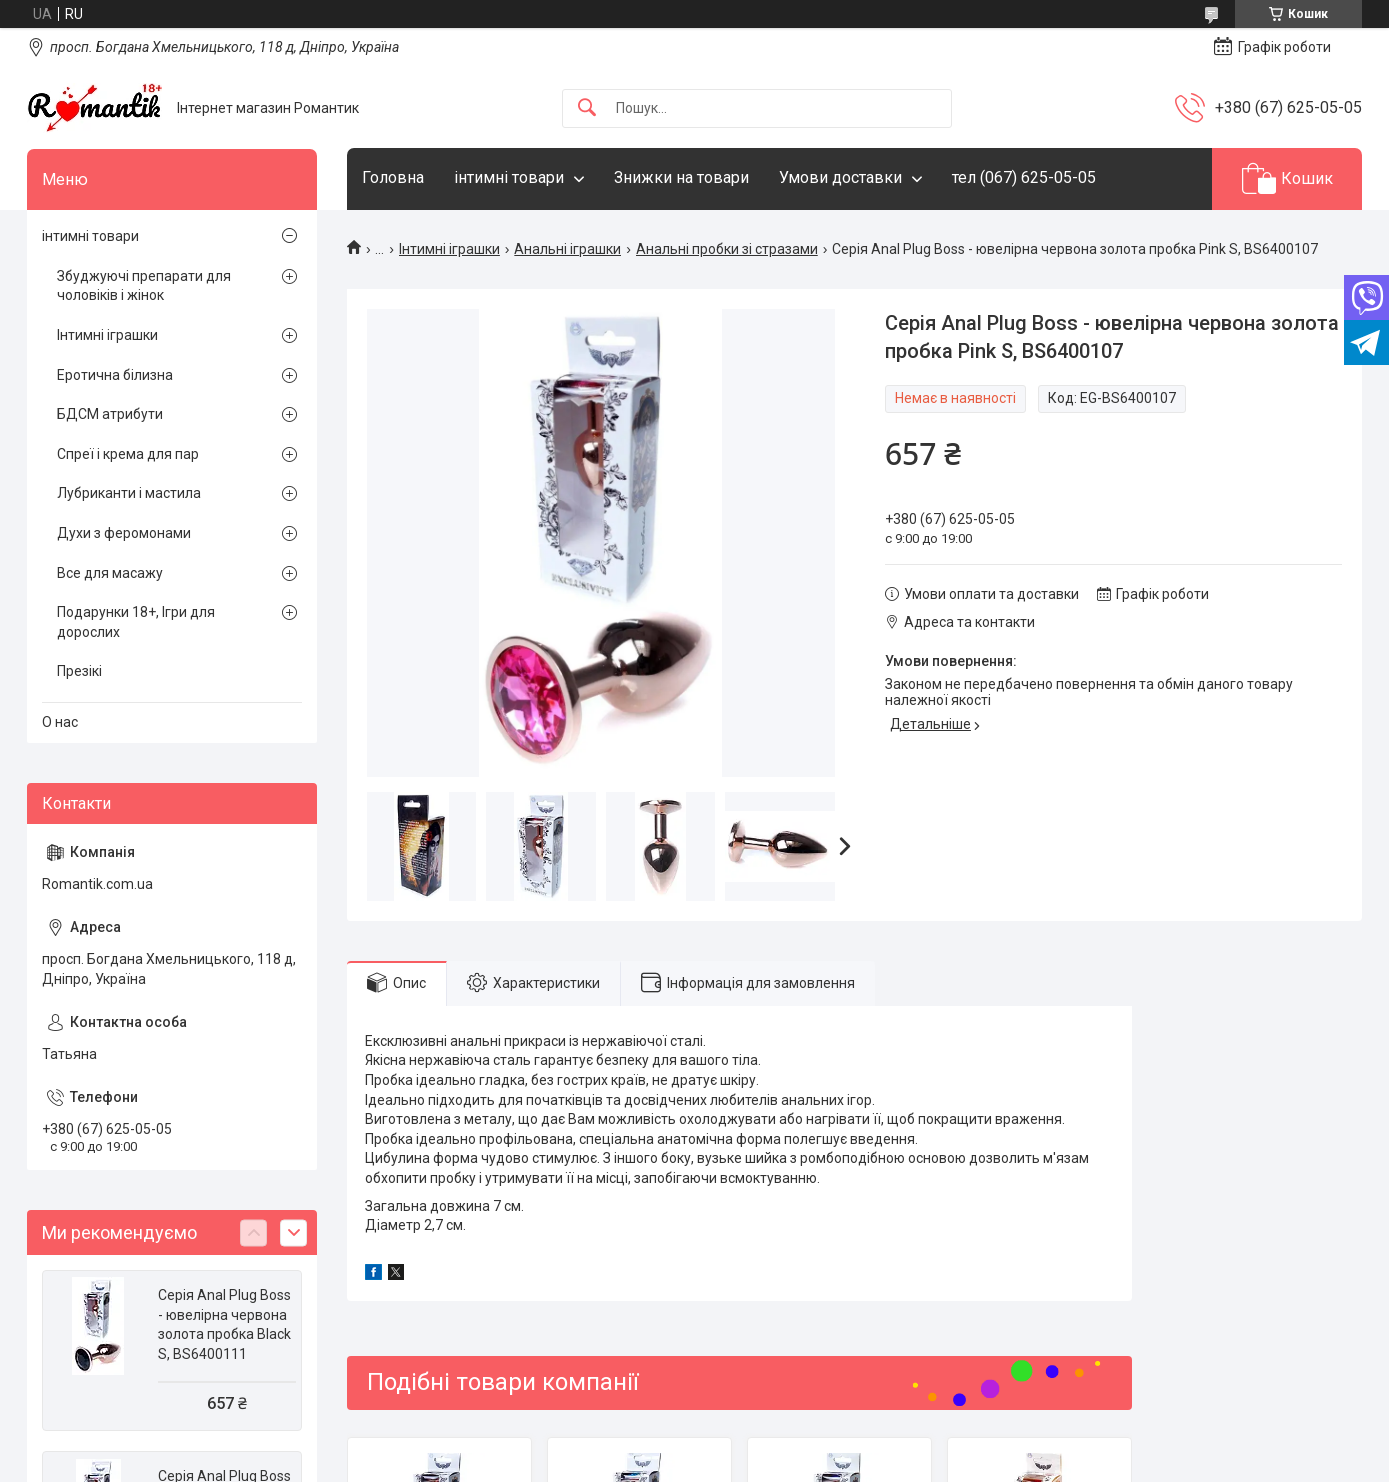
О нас (60, 722)
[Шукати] (587, 108)
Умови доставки (840, 177)
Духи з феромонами (124, 533)
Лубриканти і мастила (129, 493)
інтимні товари (509, 177)
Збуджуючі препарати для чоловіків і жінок (144, 286)
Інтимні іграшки (449, 249)
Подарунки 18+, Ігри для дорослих (136, 622)
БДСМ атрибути (110, 414)
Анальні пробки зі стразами (727, 249)
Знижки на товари (681, 177)
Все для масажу (110, 573)
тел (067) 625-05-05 (1024, 177)
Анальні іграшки (567, 249)
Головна (393, 177)
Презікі (79, 671)
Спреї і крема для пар (128, 454)
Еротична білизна (115, 375)
